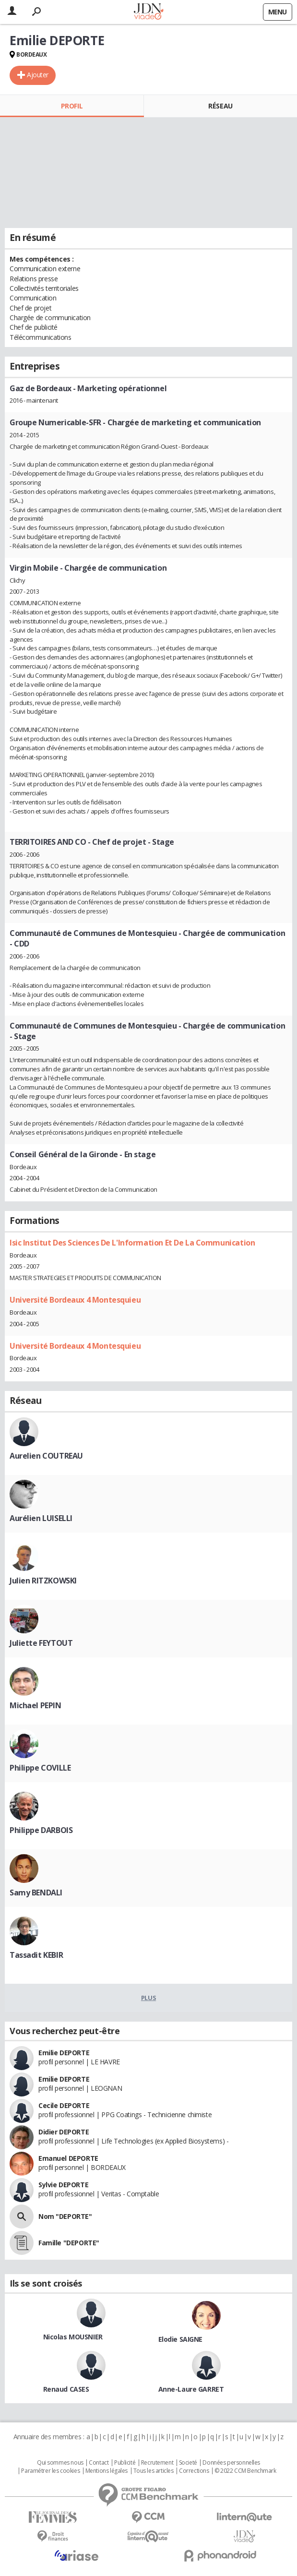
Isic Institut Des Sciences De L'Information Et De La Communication (132, 1242)
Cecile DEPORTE (63, 2105)
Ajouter (37, 74)
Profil (72, 105)
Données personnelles (231, 2462)
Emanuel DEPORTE (68, 2158)
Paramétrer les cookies (50, 2471)
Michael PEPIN (35, 1705)
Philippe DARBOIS (41, 1830)
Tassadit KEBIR (36, 1955)
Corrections (194, 2471)
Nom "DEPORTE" (65, 2216)
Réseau (220, 105)
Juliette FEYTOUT (41, 1643)
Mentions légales (106, 2471)
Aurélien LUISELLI (41, 1518)
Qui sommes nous (60, 2462)
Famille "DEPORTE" (68, 2242)
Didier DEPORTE (63, 2131)
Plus (148, 1997)
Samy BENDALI (36, 1892)
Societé (188, 2462)
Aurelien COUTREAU (46, 1455)
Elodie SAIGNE (180, 2339)
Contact (98, 2462)
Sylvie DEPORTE (63, 2184)
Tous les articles (153, 2471)
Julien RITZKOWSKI (43, 1580)
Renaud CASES (66, 2389)
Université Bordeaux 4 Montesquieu (75, 1299)
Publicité (124, 2462)
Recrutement (157, 2462)
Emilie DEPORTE (63, 2052)
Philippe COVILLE (40, 1767)
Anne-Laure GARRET (191, 2389)
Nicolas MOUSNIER (73, 2336)
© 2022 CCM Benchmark (245, 2471)
